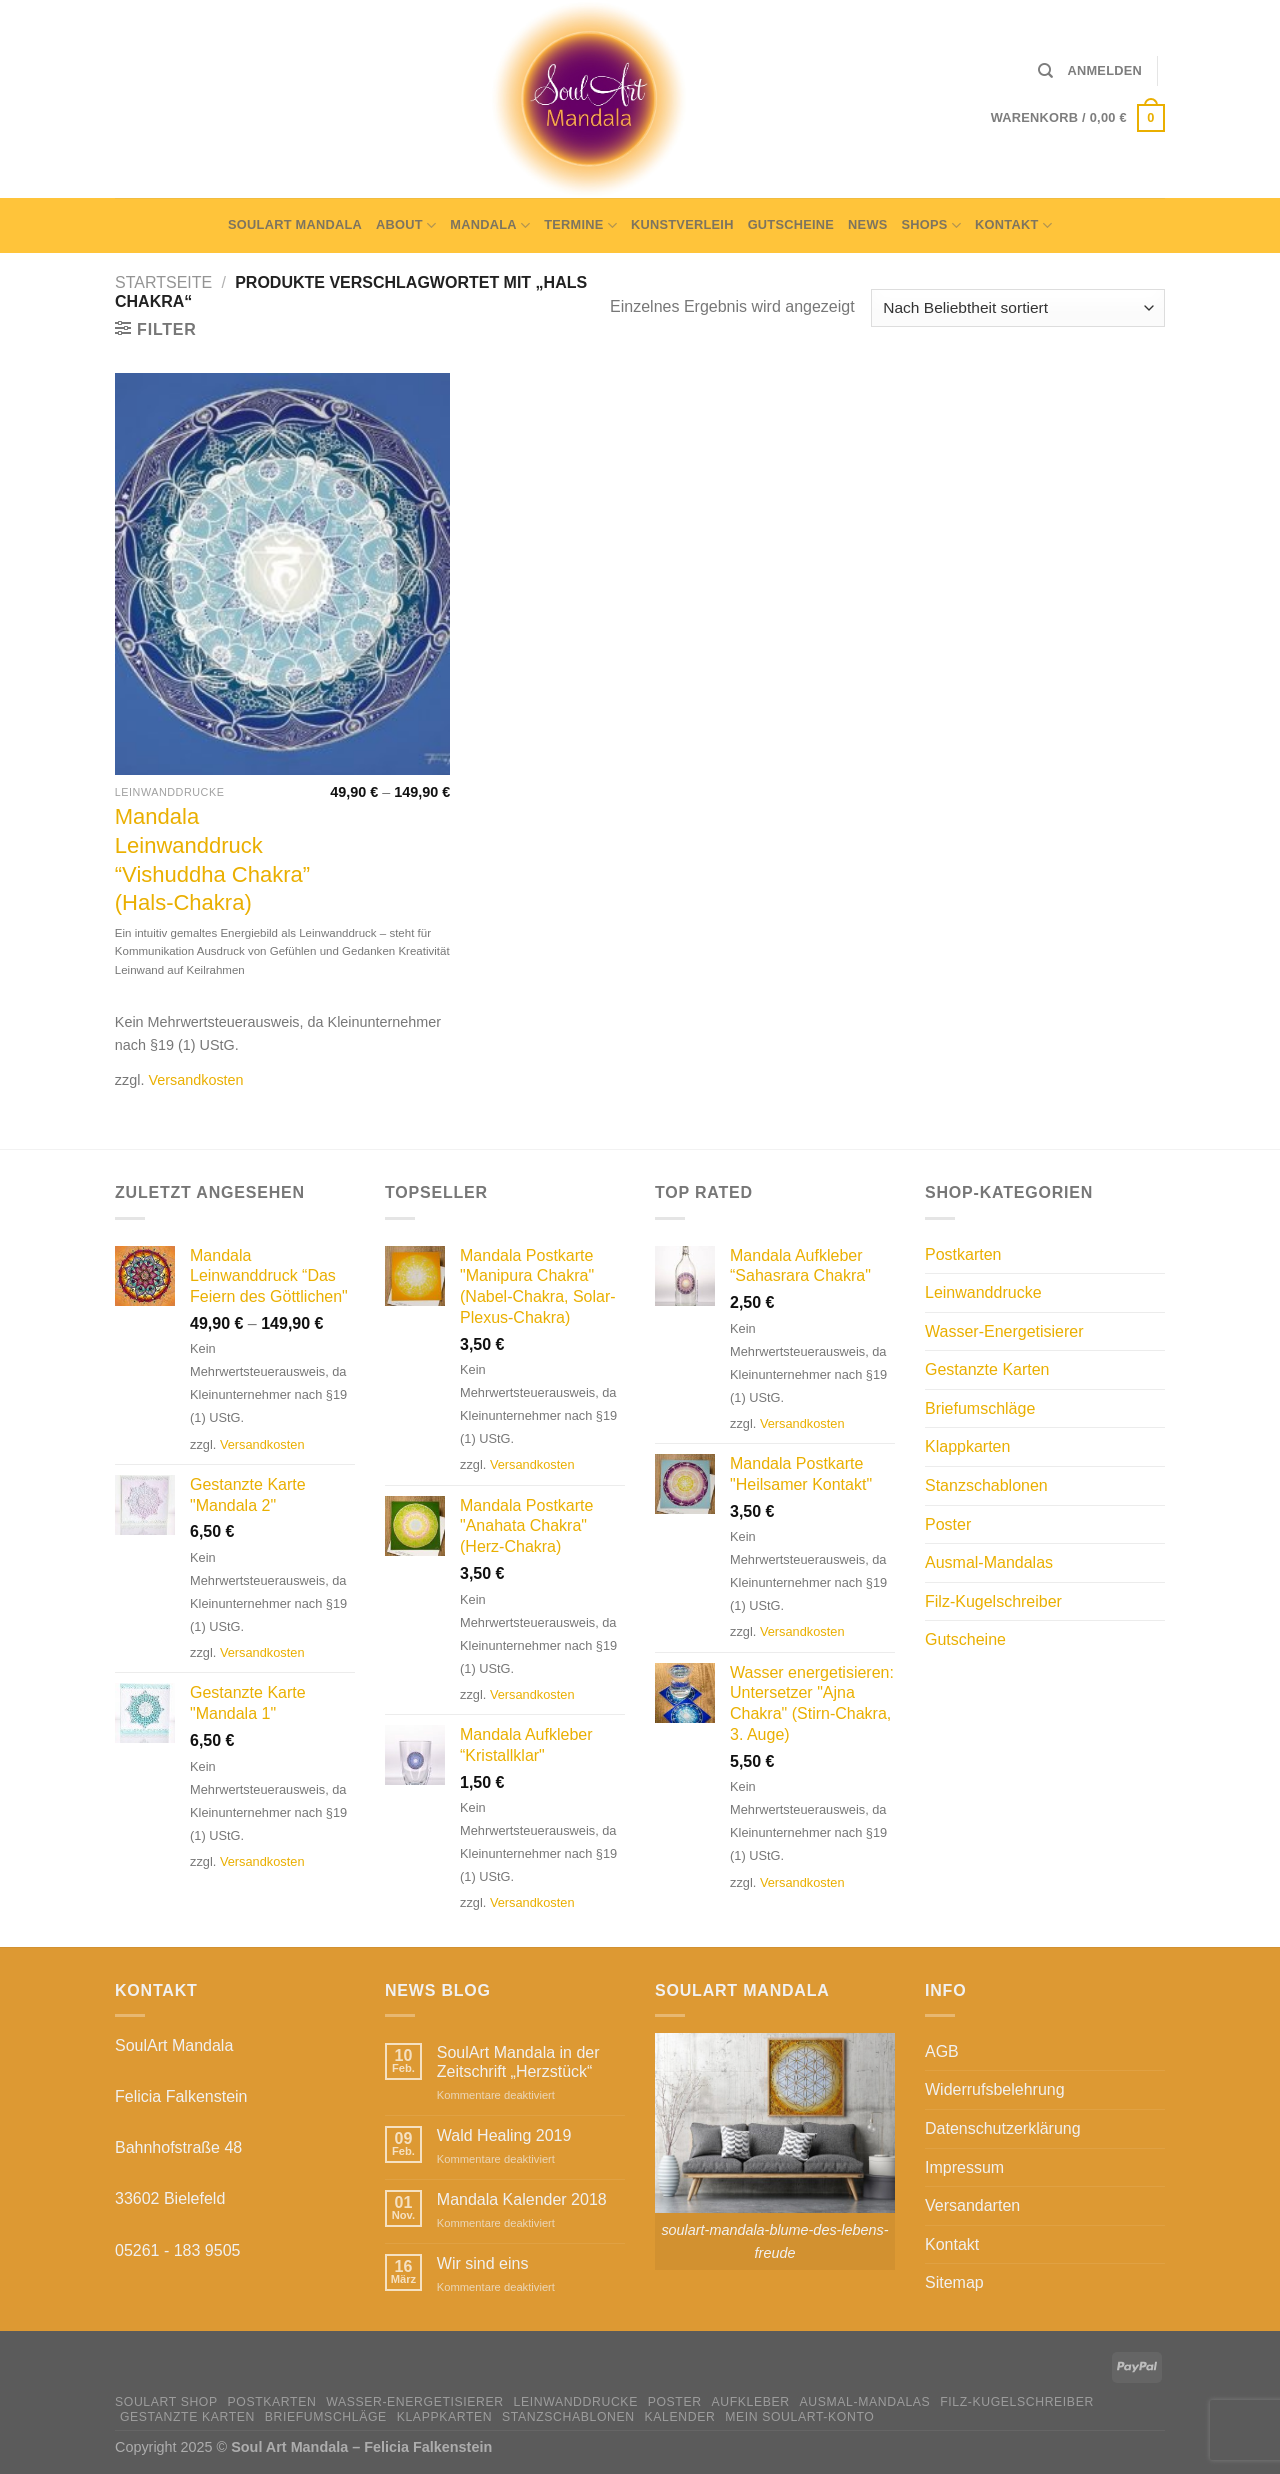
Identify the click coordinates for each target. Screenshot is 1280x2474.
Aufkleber (750, 2402)
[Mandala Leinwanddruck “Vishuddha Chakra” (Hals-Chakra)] (282, 574)
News (867, 224)
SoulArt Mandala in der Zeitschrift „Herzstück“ (518, 2062)
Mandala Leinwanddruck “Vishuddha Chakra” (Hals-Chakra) (212, 859)
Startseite (163, 282)
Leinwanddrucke (983, 1292)
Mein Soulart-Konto (799, 2417)
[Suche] (1045, 71)
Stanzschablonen (986, 1485)
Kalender (680, 2417)
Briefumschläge (980, 1408)
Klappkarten (967, 1446)
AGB (942, 2051)
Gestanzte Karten (987, 1369)
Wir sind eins (483, 2263)
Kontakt (1013, 225)
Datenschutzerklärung (1003, 2128)
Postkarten (963, 1254)
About (406, 225)
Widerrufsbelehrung (995, 2089)
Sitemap (954, 2282)
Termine (580, 225)
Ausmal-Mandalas (989, 1562)
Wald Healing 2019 (504, 2135)
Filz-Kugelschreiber (993, 1601)
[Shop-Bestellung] (1018, 308)
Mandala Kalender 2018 (522, 2199)
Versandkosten (195, 1080)
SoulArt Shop (166, 2402)
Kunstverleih (682, 224)
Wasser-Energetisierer (1004, 1331)
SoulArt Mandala (295, 224)
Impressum (964, 2167)
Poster (948, 1524)
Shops (932, 225)
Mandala (490, 225)
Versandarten (972, 2205)
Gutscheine (791, 224)
